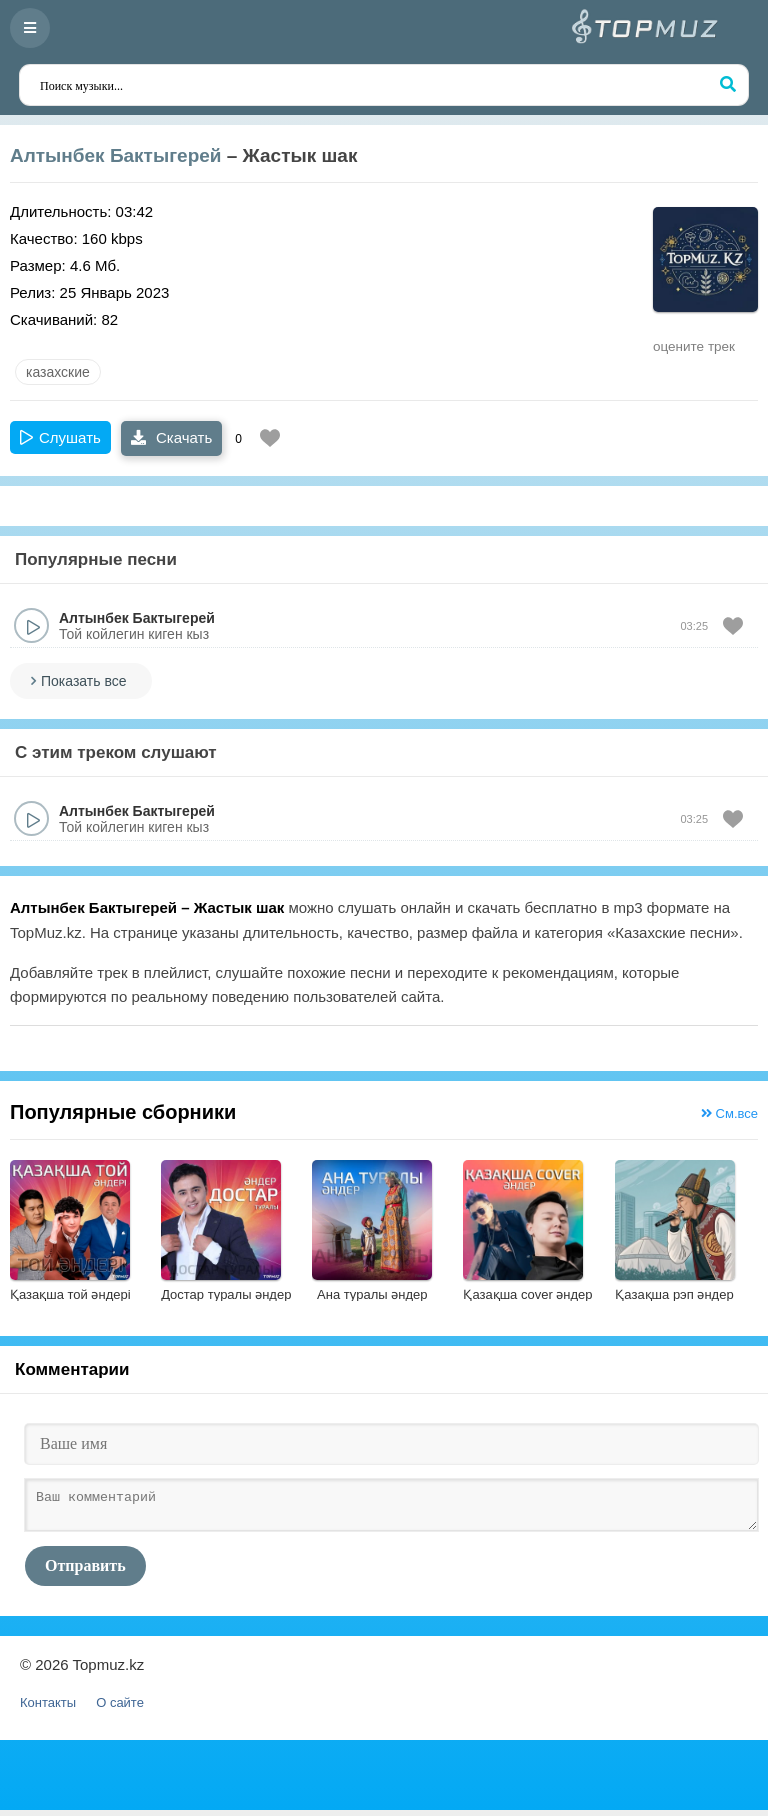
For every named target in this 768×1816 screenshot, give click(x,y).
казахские (58, 372)
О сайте (120, 1708)
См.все (729, 1113)
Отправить (85, 1571)
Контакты (48, 1708)
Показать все (83, 681)
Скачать (171, 437)
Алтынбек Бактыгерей (116, 155)
